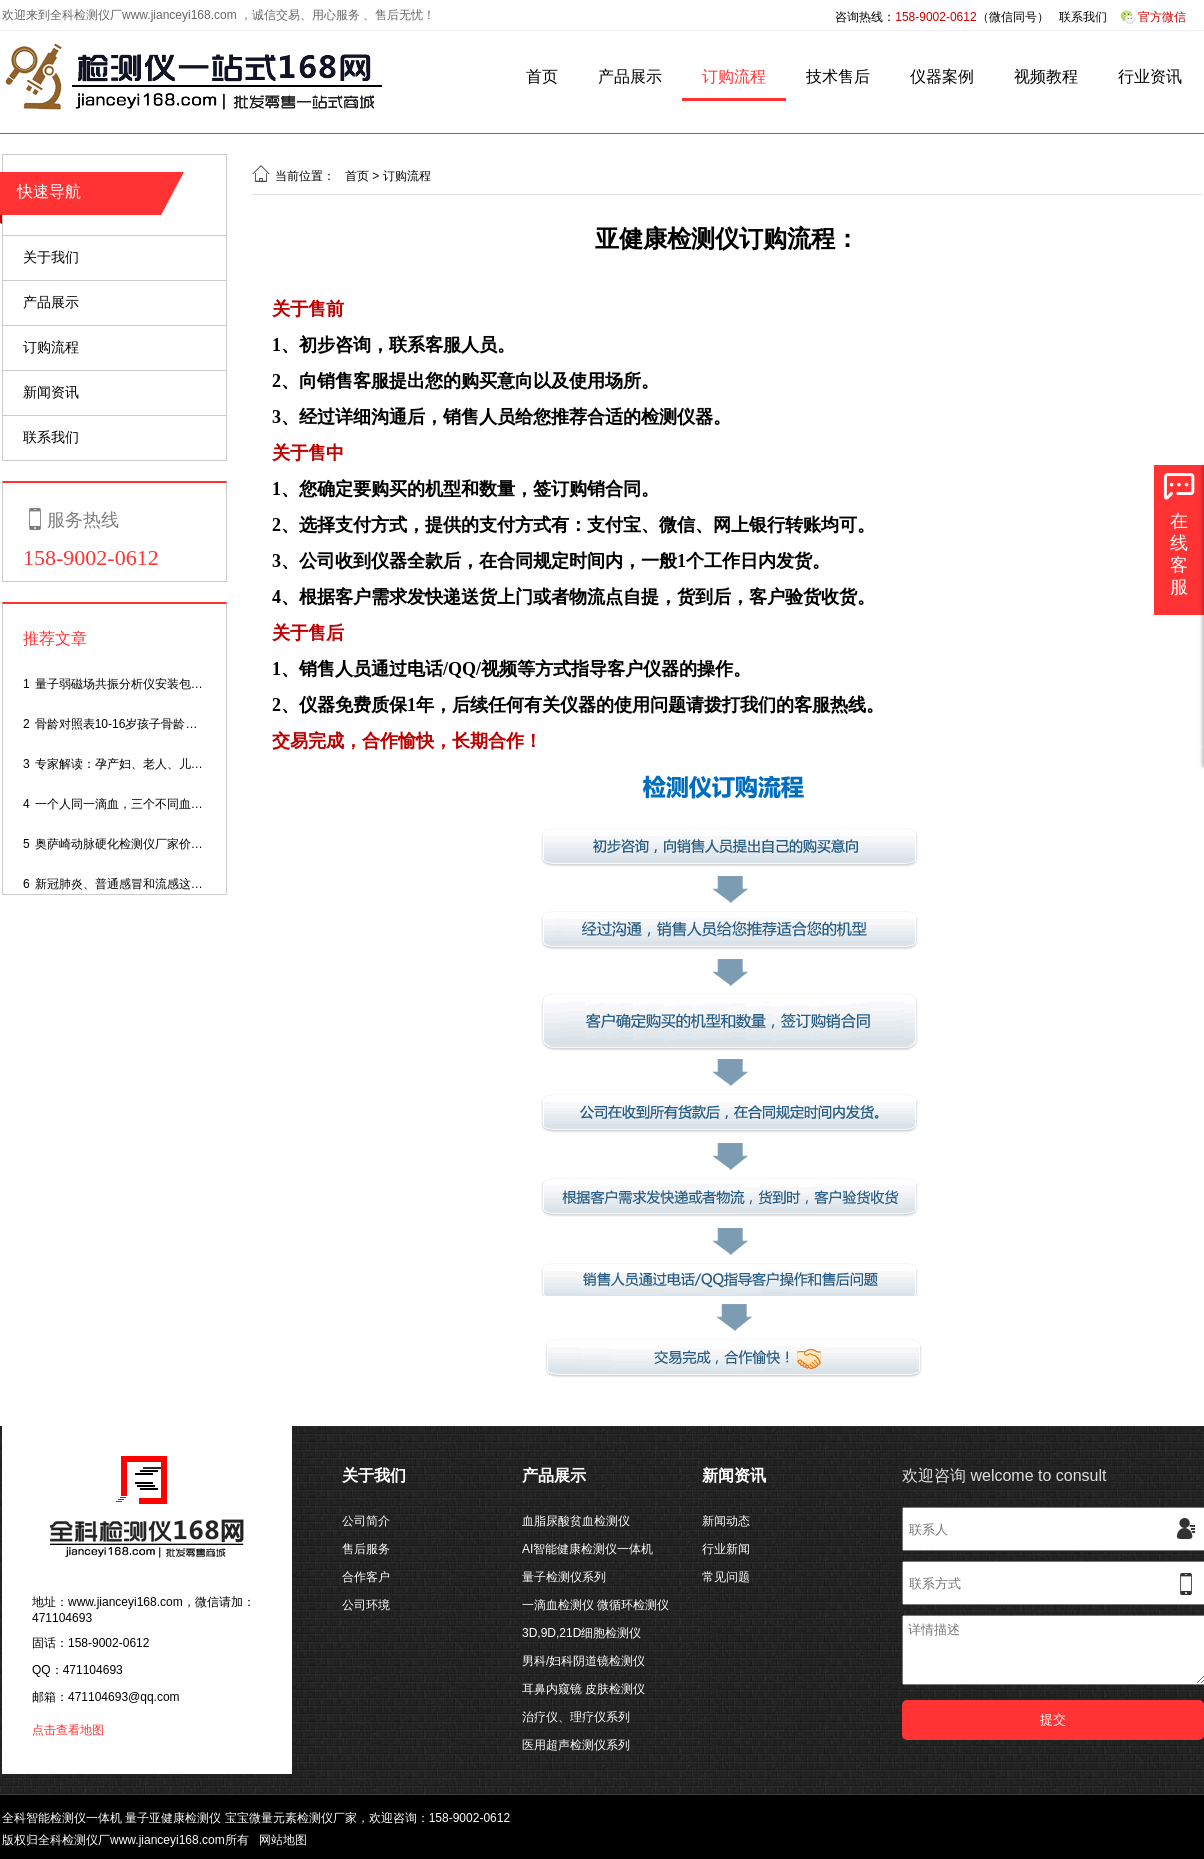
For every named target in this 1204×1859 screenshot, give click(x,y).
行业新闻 (726, 1549)
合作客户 (366, 1577)
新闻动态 (726, 1521)
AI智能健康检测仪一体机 (587, 1549)
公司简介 (366, 1521)
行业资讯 (1150, 76)
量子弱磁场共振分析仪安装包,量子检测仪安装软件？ (174, 684)
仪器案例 (942, 76)
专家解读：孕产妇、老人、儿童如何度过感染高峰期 (173, 764)
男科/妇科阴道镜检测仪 (583, 1661)
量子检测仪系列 (564, 1577)
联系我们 (1083, 17)
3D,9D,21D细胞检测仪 (581, 1633)
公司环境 (366, 1605)
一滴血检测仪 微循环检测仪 (595, 1605)
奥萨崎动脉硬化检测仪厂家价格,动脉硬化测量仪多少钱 (180, 844)
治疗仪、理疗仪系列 (576, 1717)
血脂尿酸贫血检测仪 (576, 1521)
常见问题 (726, 1577)
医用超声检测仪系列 (576, 1745)
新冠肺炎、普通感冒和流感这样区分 (131, 884)
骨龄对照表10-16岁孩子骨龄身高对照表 (140, 724)
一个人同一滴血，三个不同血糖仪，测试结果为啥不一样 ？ (192, 804)
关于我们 (51, 257)
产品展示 (630, 76)
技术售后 (838, 76)
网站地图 (283, 1840)
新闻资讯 (51, 392)
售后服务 (366, 1549)
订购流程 (734, 76)
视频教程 (1046, 76)
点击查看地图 (68, 1730)
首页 (542, 76)
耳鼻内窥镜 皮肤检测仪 (583, 1689)
